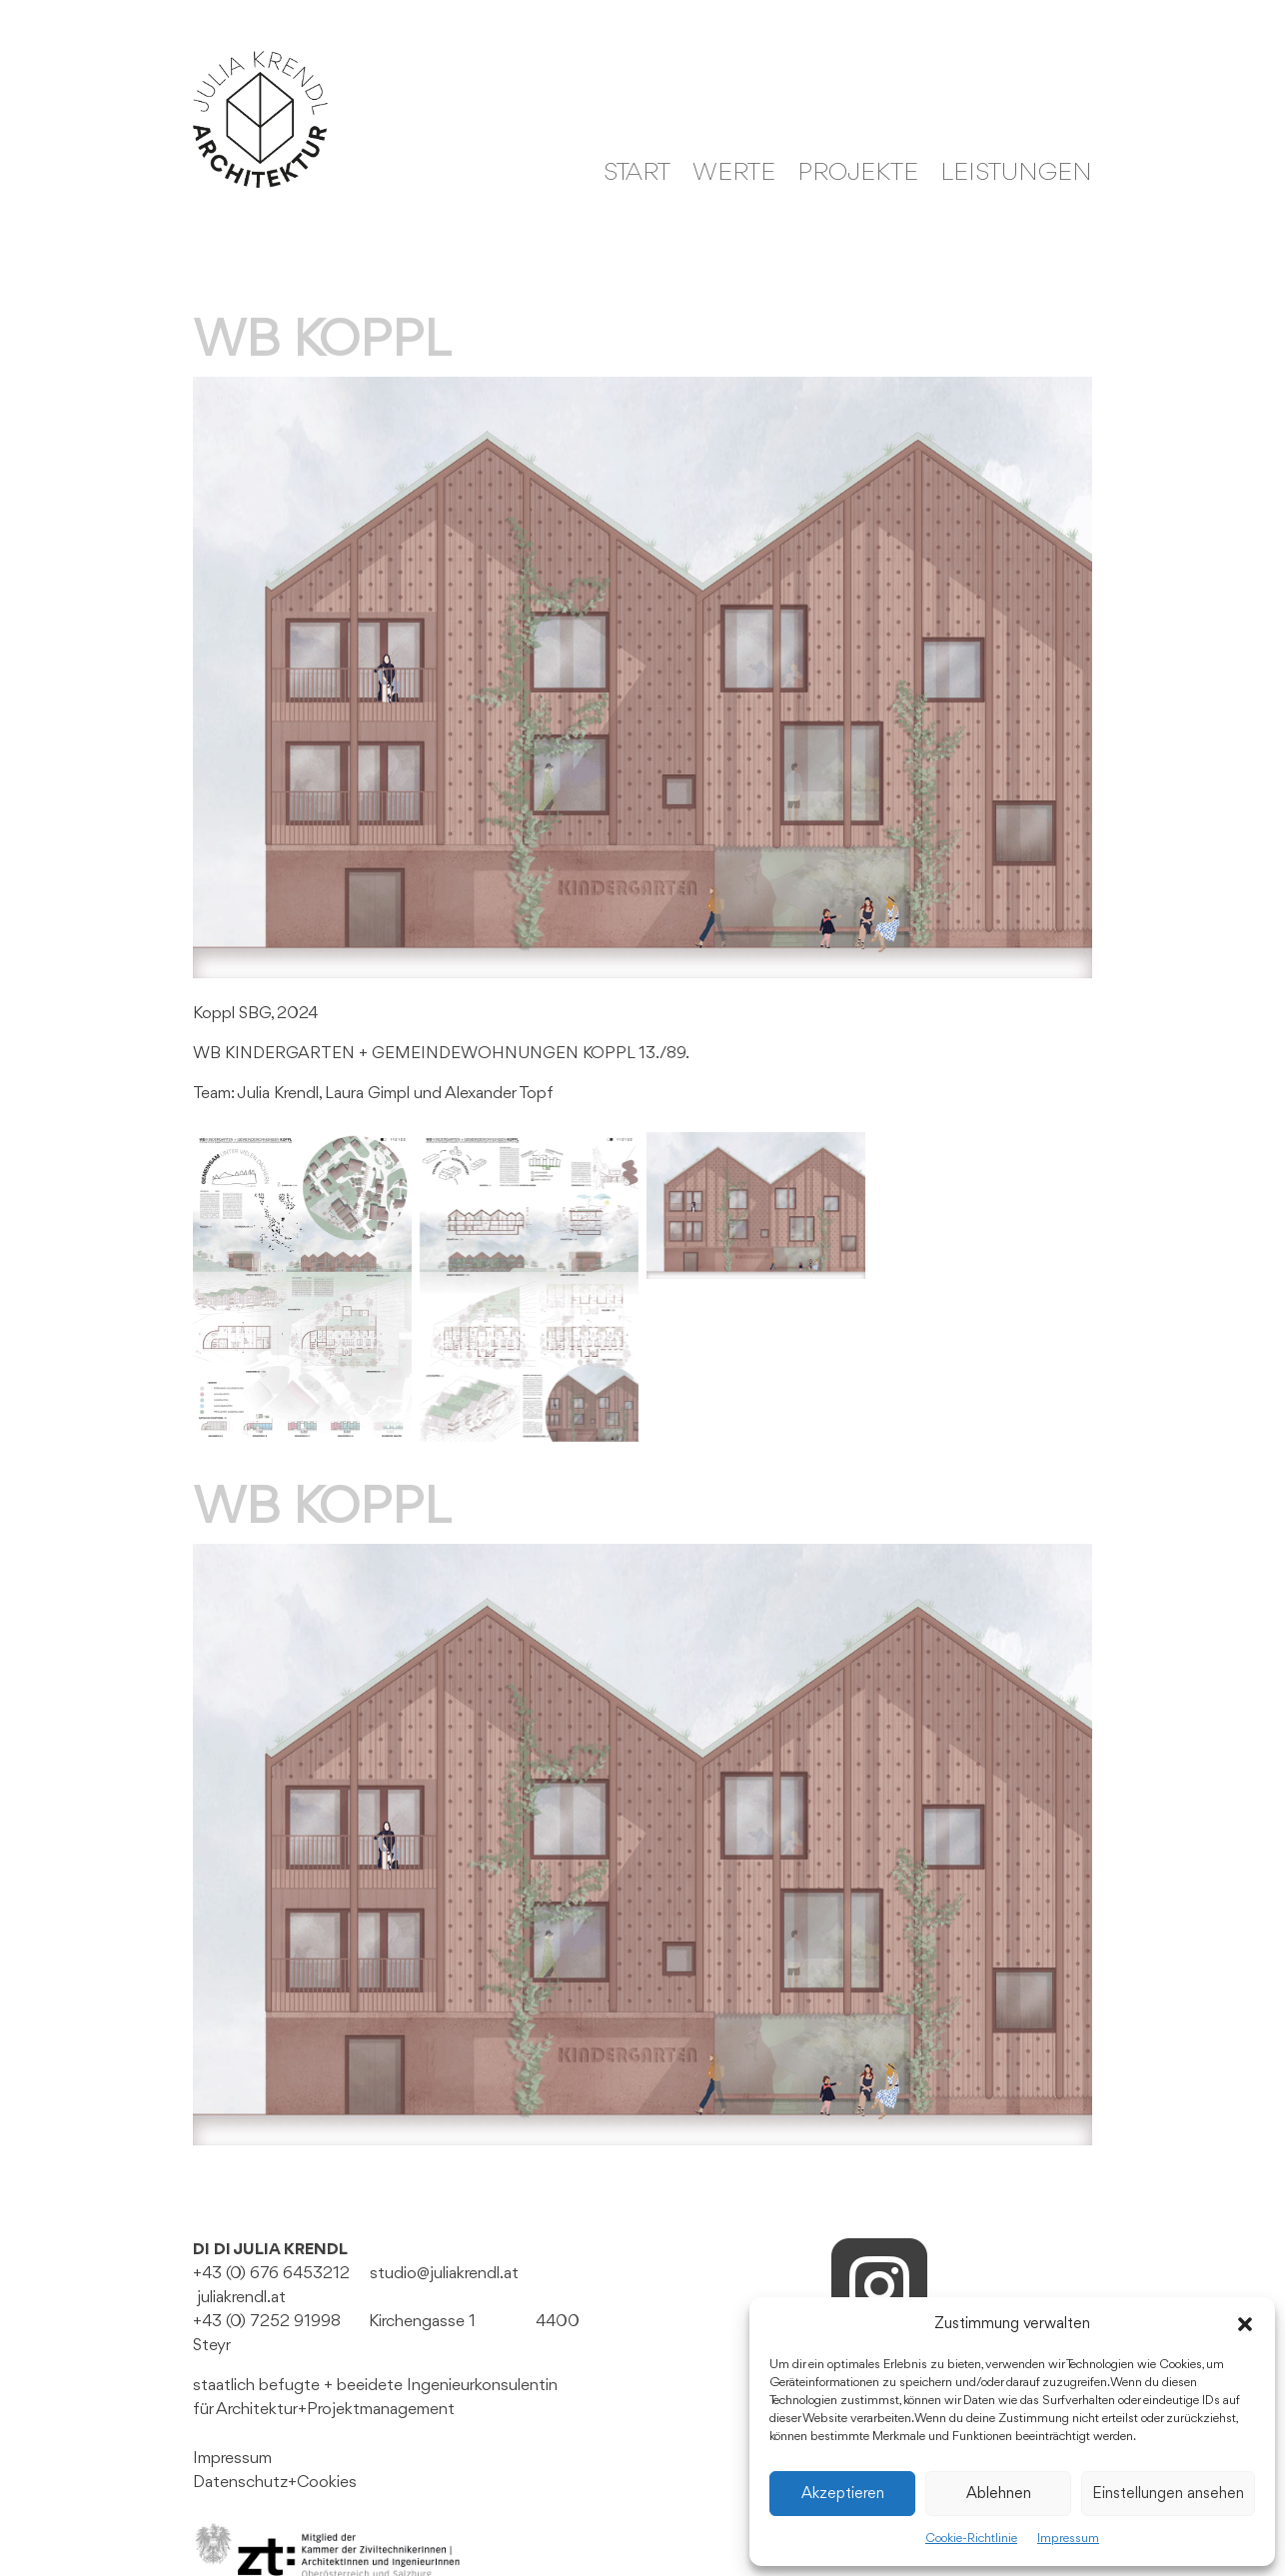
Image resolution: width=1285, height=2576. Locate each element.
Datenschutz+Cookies (275, 2482)
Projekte (857, 176)
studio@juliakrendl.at (444, 2273)
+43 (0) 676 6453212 (271, 2273)
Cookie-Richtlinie (971, 2538)
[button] (1245, 2324)
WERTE (733, 176)
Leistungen (1016, 176)
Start (637, 176)
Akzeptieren (842, 2494)
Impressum (1068, 2538)
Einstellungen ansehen (1168, 2494)
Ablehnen (998, 2494)
